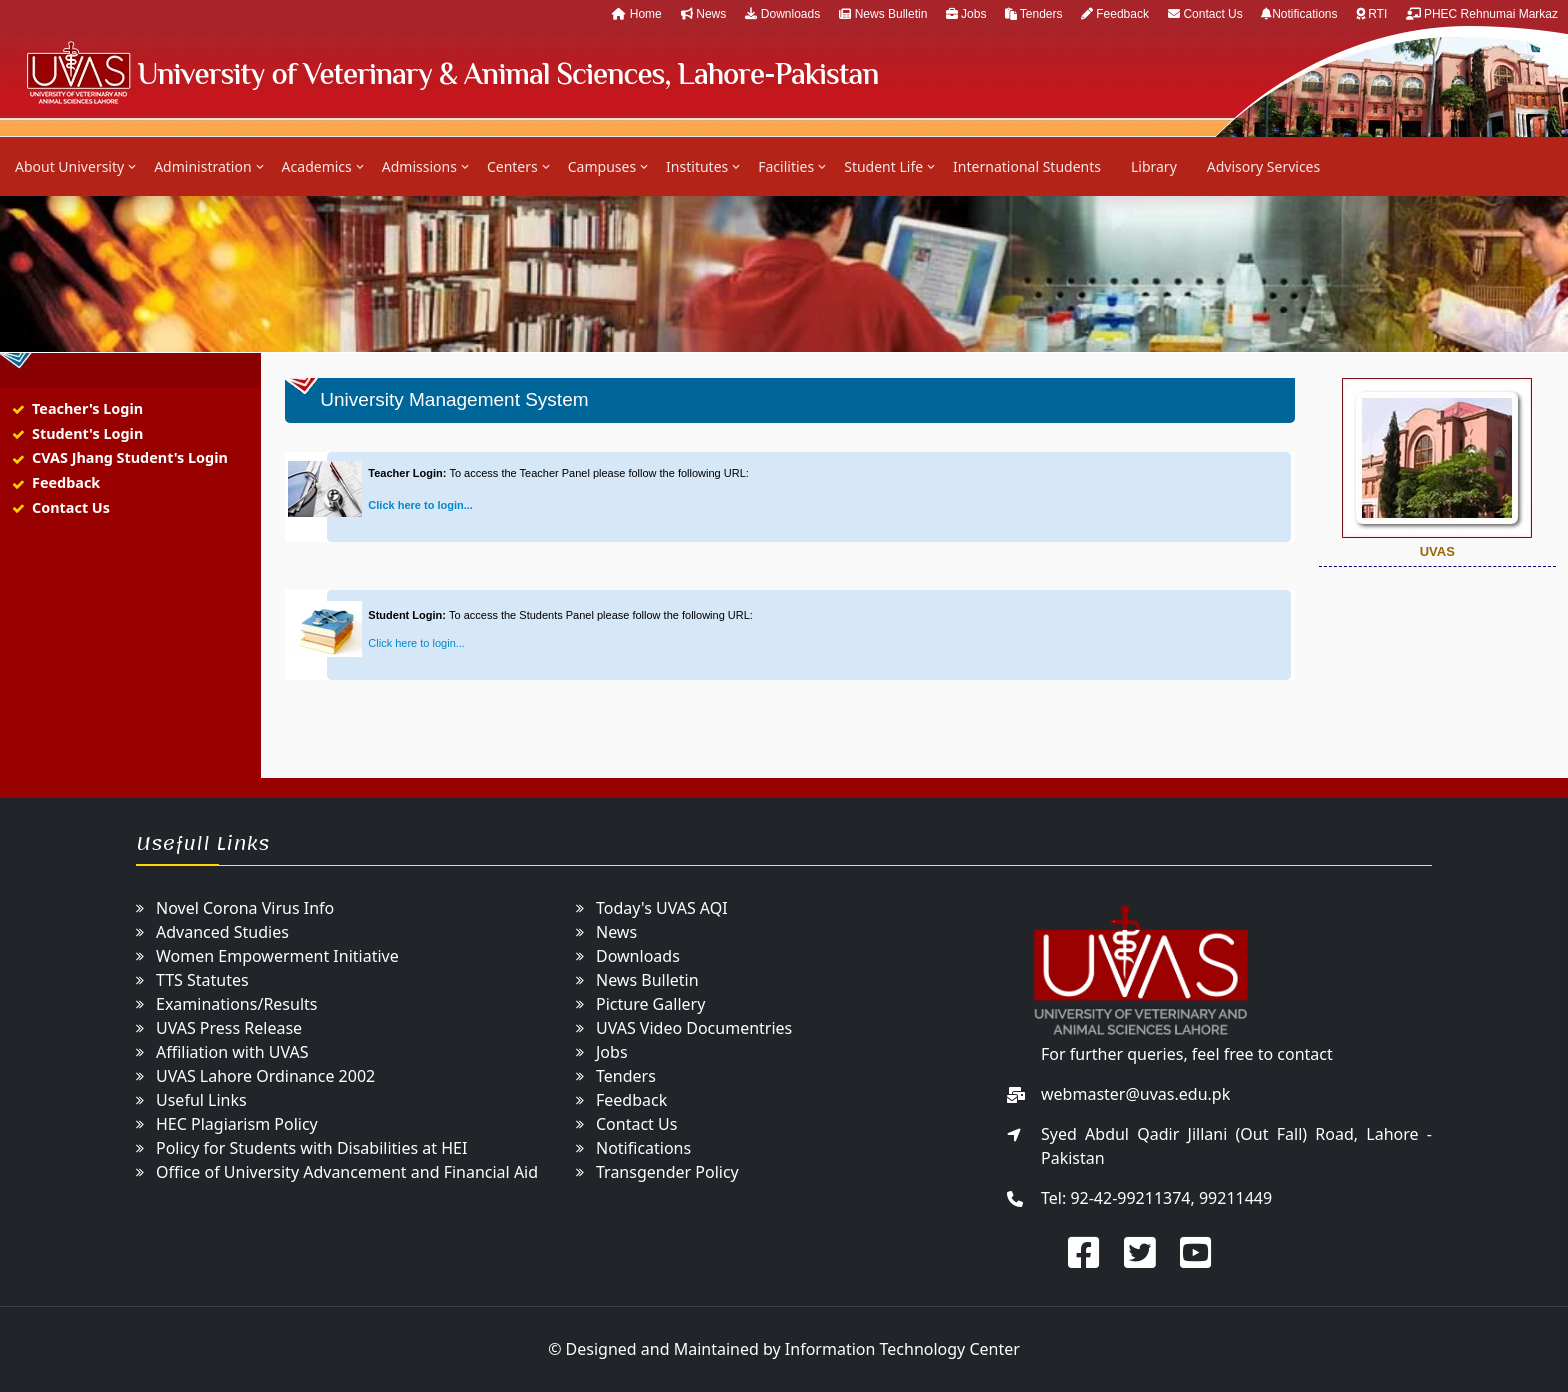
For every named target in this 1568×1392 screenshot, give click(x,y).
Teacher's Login (87, 408)
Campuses (602, 166)
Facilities (786, 166)
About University (69, 166)
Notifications (1301, 14)
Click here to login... (420, 505)
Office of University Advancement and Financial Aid (347, 1172)
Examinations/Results (236, 1004)
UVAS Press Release (229, 1028)
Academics (317, 166)
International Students (1027, 166)
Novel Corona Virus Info (245, 908)
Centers (512, 166)
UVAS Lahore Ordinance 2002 (265, 1076)
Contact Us (1207, 14)
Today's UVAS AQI (662, 908)
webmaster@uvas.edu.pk (1135, 1094)
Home (636, 14)
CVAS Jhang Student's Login (130, 457)
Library (1154, 166)
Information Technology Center (902, 1349)
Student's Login (87, 433)
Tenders (1035, 14)
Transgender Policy (667, 1172)
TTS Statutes (202, 980)
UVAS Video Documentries (694, 1028)
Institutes (697, 166)
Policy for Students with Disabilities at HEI (311, 1148)
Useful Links (201, 1100)
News (703, 14)
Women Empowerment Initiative (277, 956)
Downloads (782, 14)
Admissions (419, 166)
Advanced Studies (222, 932)
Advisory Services (1263, 166)
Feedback (1115, 14)
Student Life (883, 166)
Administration (202, 166)
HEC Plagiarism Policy (237, 1124)
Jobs (968, 14)
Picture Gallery (650, 1004)
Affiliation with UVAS (232, 1052)
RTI (1373, 14)
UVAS (451, 72)
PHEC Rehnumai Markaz (1482, 14)
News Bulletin (884, 14)
